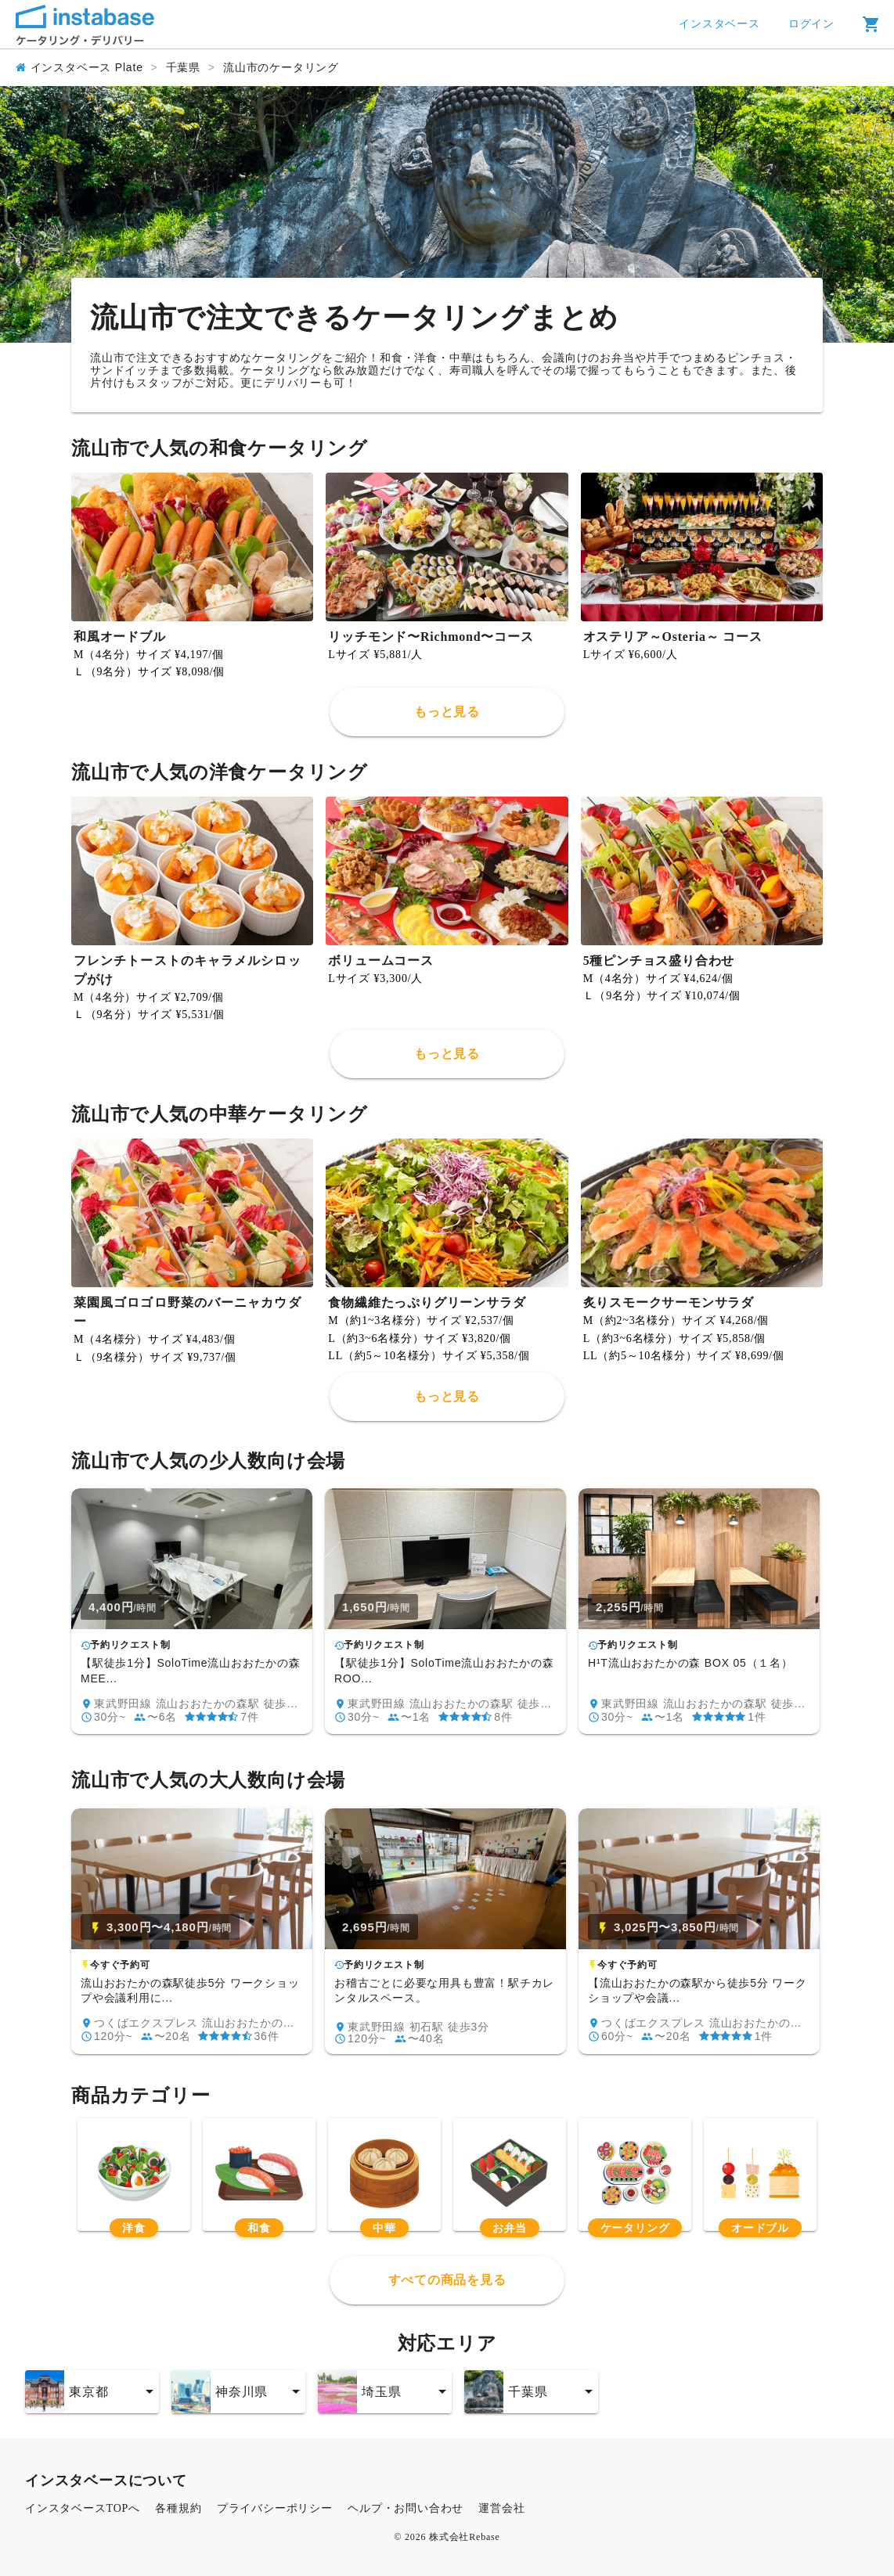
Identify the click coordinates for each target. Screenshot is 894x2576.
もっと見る (447, 711)
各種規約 (178, 2508)
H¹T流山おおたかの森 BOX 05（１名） (690, 1663)
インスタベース (719, 24)
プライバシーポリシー (275, 2508)
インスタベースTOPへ (82, 2508)
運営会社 (501, 2508)
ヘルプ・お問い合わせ (405, 2508)
